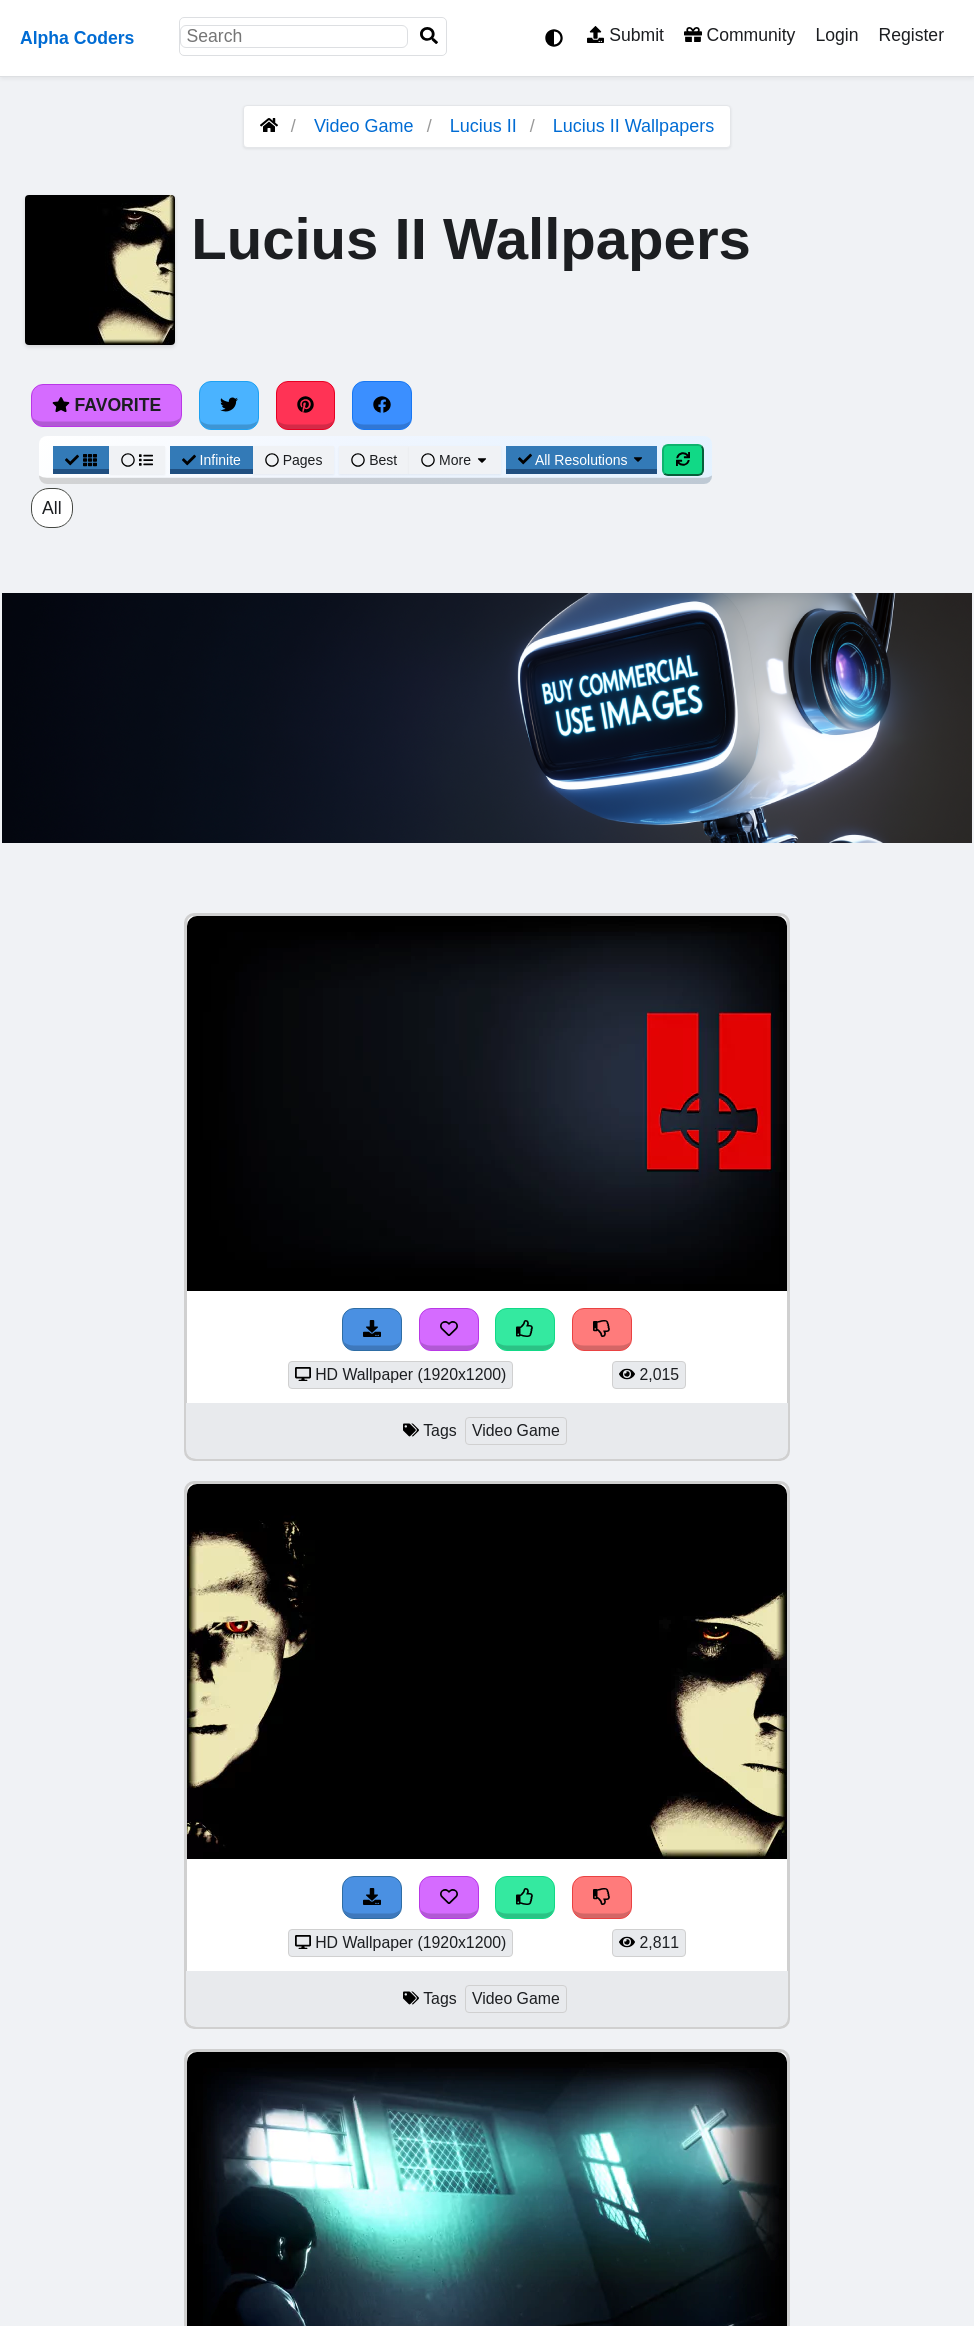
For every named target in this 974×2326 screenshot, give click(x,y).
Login (836, 35)
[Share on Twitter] (229, 405)
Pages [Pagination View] (294, 460)
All (52, 508)
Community (739, 35)
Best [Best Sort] (374, 460)
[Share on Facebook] (382, 405)
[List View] (137, 460)
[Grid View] (81, 460)
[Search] (429, 36)
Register (911, 35)
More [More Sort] (455, 460)
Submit (625, 35)
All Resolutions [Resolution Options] (582, 460)
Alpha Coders (77, 38)
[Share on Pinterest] (306, 405)
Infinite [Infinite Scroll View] (211, 460)
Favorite (106, 405)
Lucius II (483, 126)
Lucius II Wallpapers (633, 126)
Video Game (364, 126)
